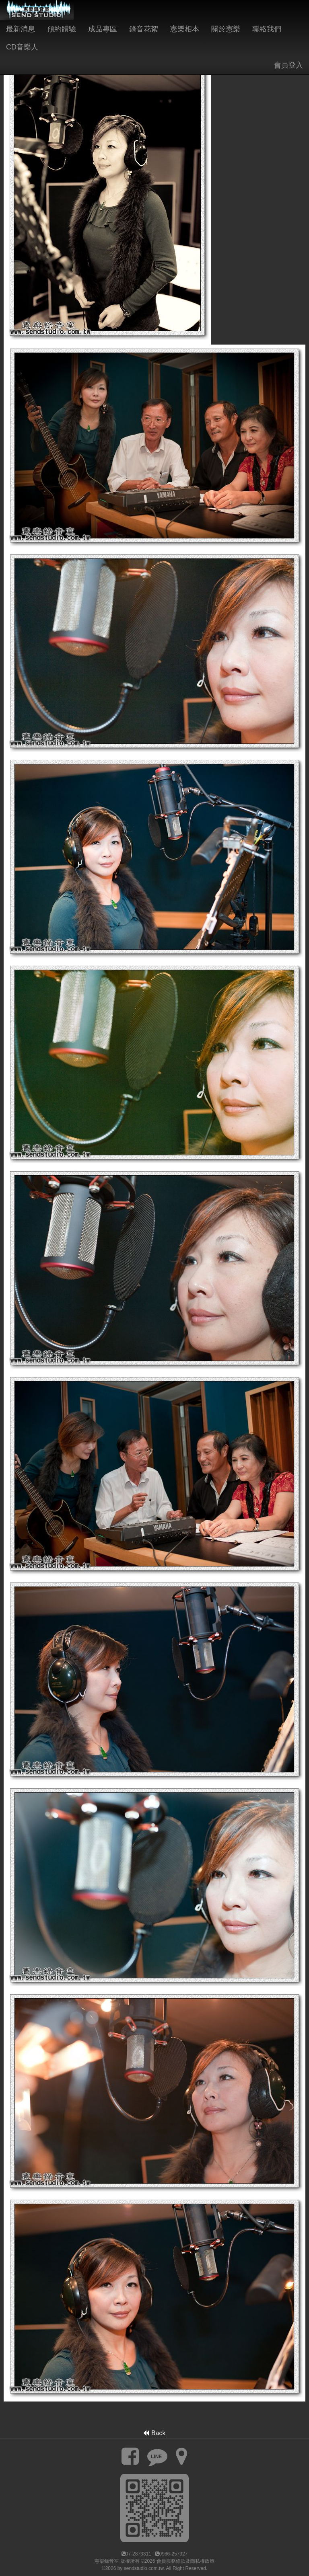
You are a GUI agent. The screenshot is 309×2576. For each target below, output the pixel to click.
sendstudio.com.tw (144, 2568)
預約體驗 (61, 29)
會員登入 (288, 65)
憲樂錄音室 (107, 2561)
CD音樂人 (22, 47)
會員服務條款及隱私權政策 (185, 2561)
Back (154, 2433)
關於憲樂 (225, 29)
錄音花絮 (143, 29)
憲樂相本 (184, 29)
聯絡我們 (266, 29)
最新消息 (20, 29)
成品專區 (102, 29)
